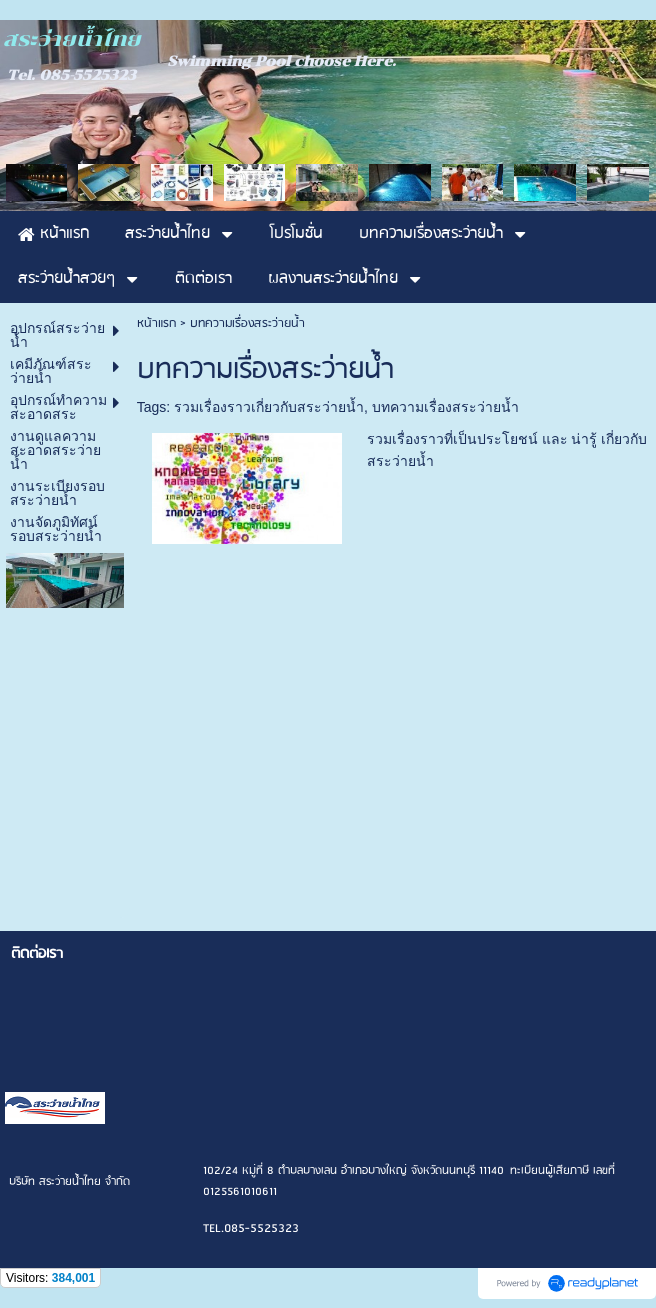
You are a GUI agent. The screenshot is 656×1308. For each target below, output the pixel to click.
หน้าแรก (156, 323)
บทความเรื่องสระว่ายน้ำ (445, 407)
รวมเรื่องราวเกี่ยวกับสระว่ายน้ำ (269, 407)
